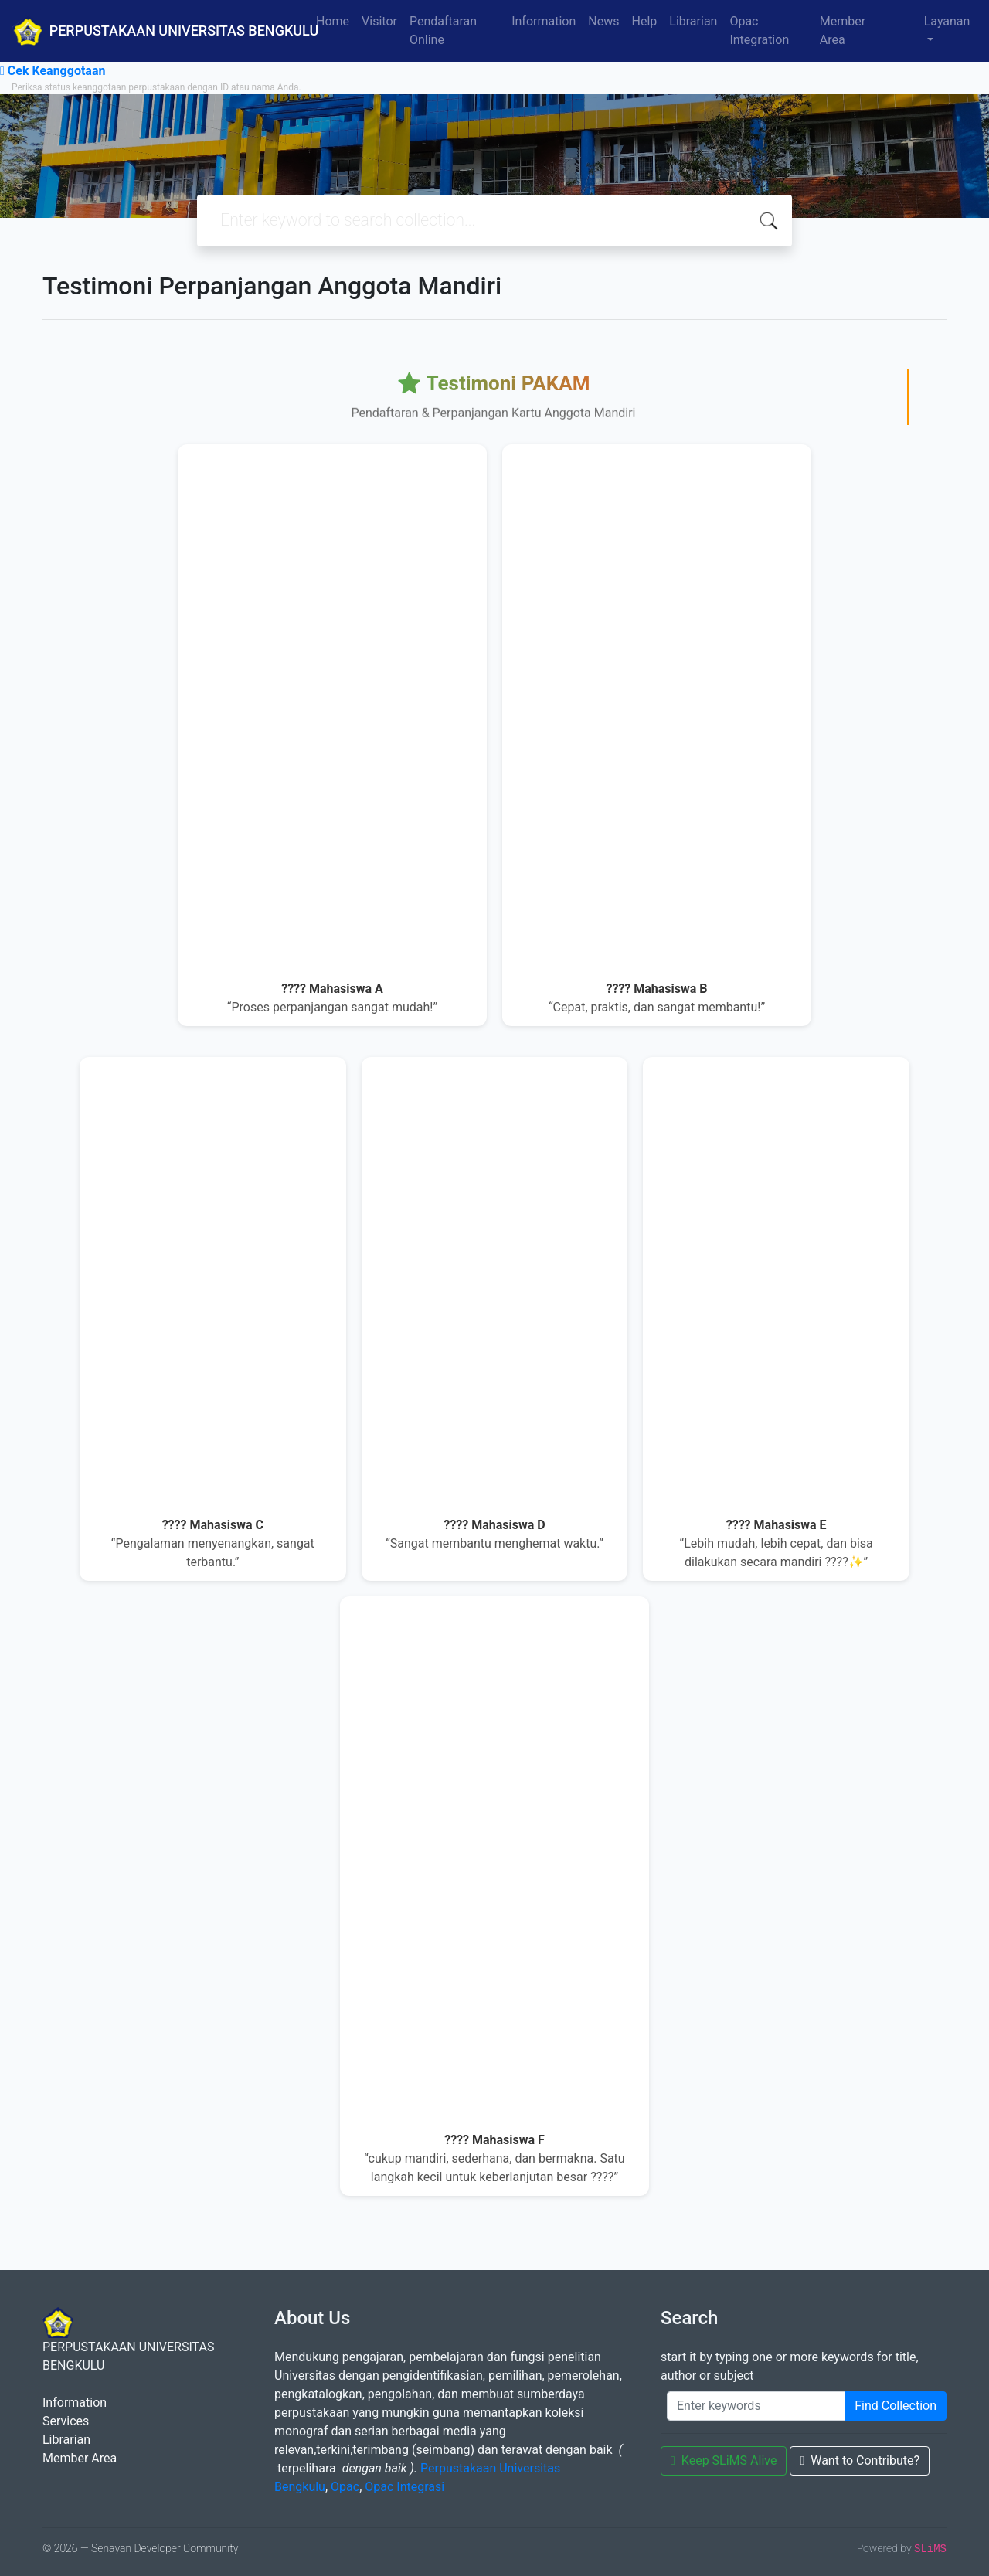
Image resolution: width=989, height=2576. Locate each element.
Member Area (842, 30)
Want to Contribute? (859, 2460)
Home (332, 21)
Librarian (693, 21)
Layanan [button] (947, 21)
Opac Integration (759, 30)
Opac (345, 2486)
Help (644, 21)
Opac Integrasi (404, 2486)
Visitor (379, 21)
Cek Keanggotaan (52, 70)
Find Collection (895, 2405)
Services (65, 2421)
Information (543, 21)
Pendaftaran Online (443, 30)
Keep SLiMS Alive (724, 2460)
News (603, 21)
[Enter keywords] (756, 2406)
